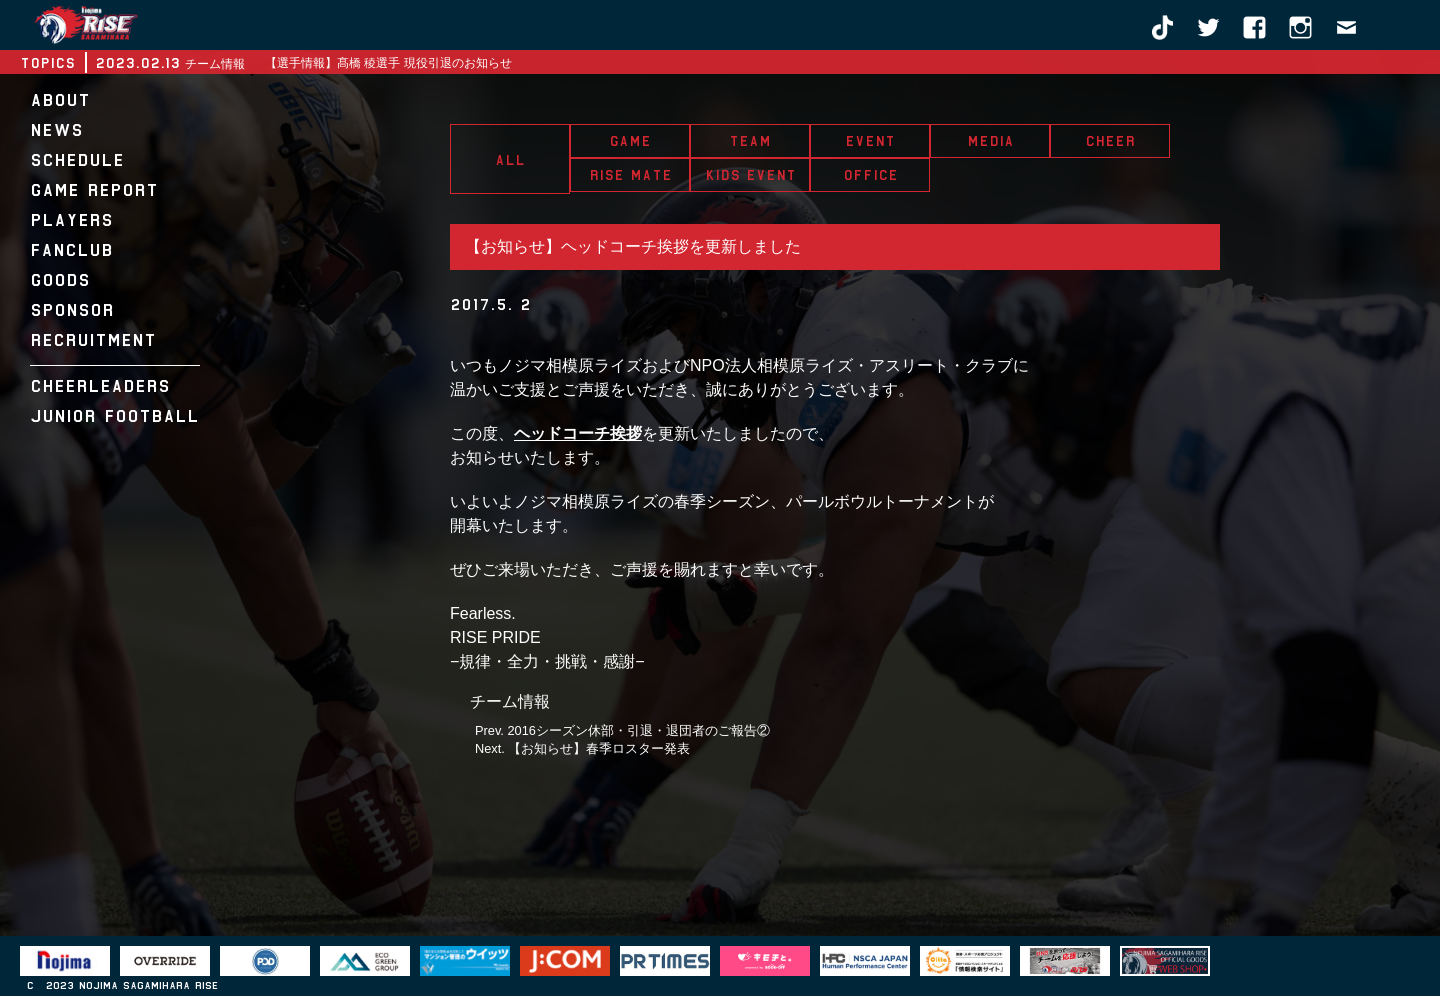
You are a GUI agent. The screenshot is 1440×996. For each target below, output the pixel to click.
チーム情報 (510, 701)
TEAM (750, 141)
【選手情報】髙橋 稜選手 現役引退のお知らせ (388, 63)
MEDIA (990, 141)
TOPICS (47, 63)
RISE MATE (630, 175)
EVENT (870, 141)
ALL (510, 160)
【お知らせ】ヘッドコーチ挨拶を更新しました (633, 246)
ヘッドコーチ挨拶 (578, 433)
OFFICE (870, 175)
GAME (630, 141)
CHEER (1110, 141)
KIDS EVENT (750, 175)
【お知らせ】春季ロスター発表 (599, 748)
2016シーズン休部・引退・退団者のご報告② (638, 730)
